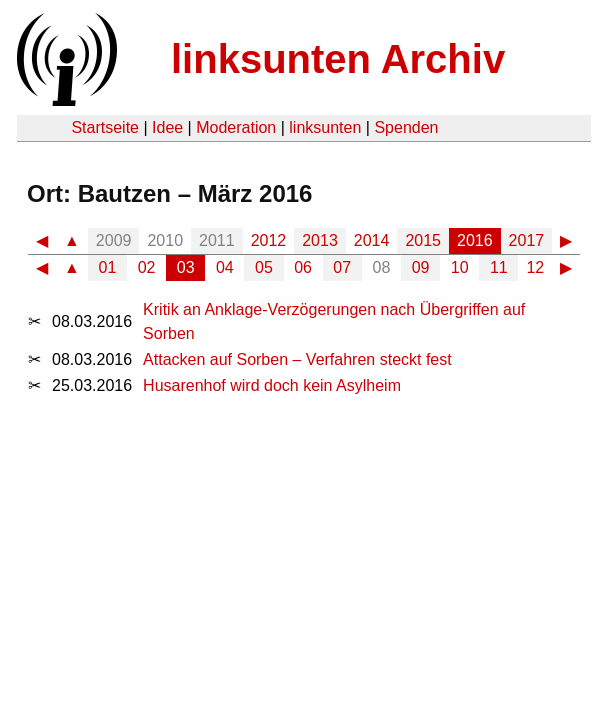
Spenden (406, 127)
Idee (167, 127)
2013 (320, 240)
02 (147, 267)
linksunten (325, 127)
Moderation (236, 127)
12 (535, 267)
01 (108, 267)
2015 (423, 240)
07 (342, 267)
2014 (372, 240)
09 (421, 267)
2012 (269, 240)
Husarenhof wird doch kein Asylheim (272, 385)
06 (303, 267)
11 (499, 267)
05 (264, 267)
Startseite (105, 127)
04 (225, 267)
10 (460, 267)
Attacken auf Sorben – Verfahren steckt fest (297, 359)
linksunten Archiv (338, 59)
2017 (527, 240)
